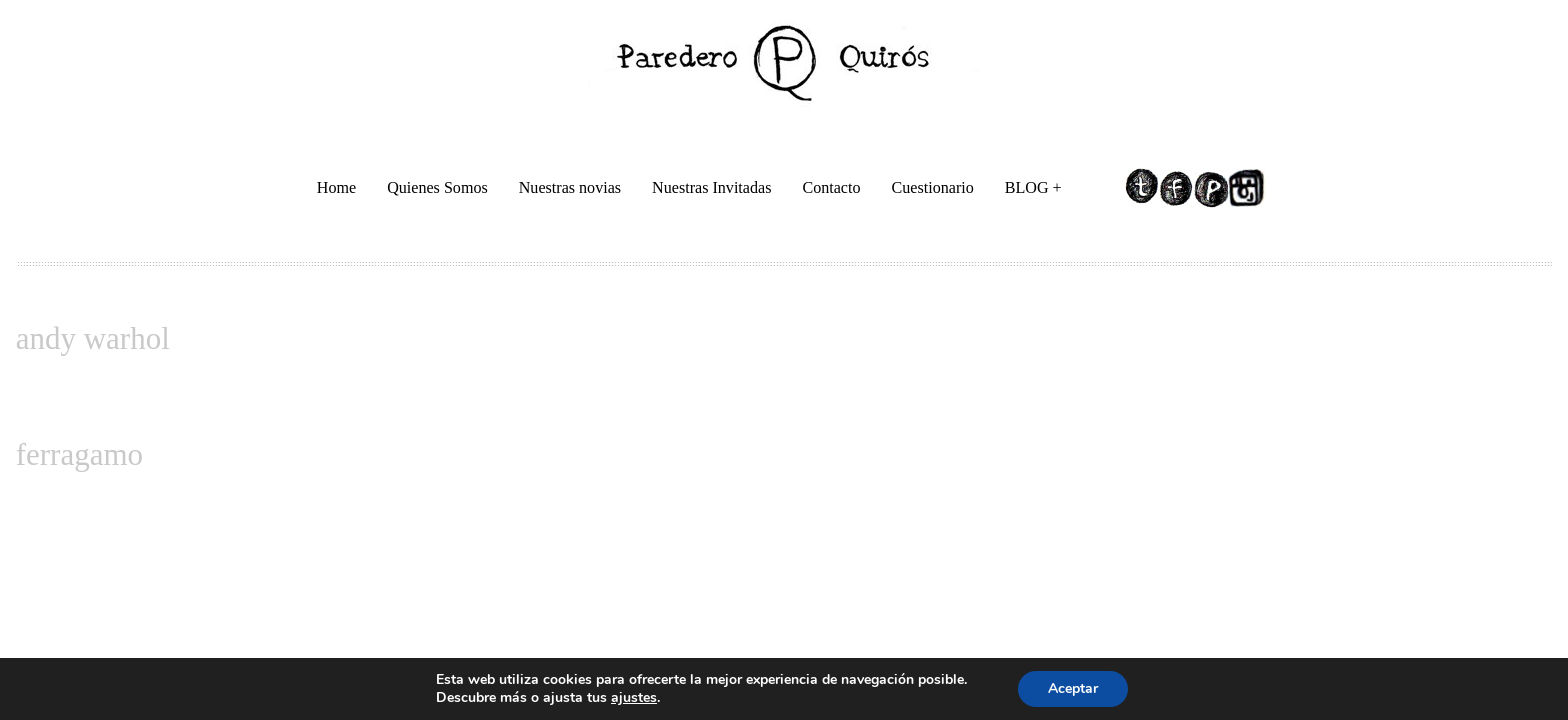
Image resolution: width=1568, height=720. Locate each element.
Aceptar (1073, 688)
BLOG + (1035, 190)
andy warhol (93, 338)
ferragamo (79, 454)
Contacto (831, 187)
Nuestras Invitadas (711, 187)
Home (336, 187)
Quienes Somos (437, 187)
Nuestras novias (570, 187)
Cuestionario (933, 187)
